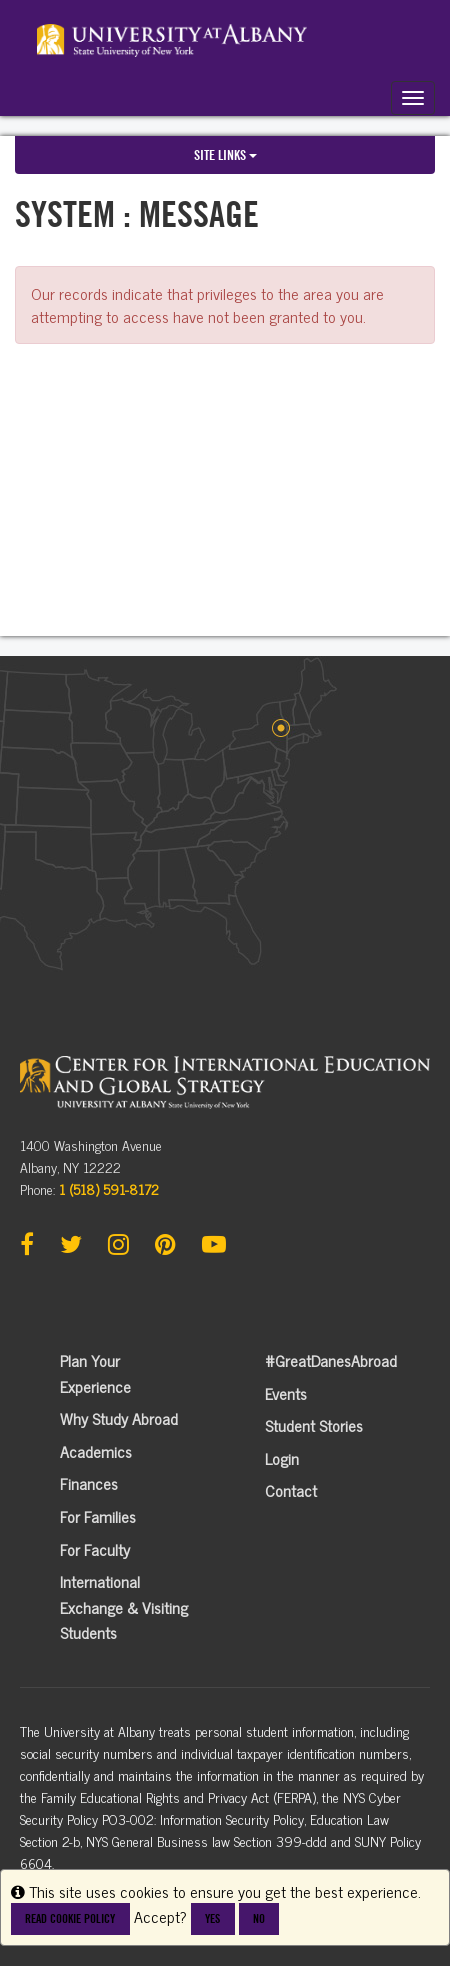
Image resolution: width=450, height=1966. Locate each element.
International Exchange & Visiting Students (124, 1606)
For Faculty (95, 1549)
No (259, 1918)
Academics (96, 1451)
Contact (291, 1490)
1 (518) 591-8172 (109, 1188)
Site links (225, 155)
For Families (98, 1516)
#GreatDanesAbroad (331, 1360)
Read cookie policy (70, 1918)
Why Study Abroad (119, 1418)
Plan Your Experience (95, 1373)
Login (282, 1458)
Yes (212, 1918)
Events (286, 1393)
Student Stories (314, 1425)
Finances (89, 1483)
